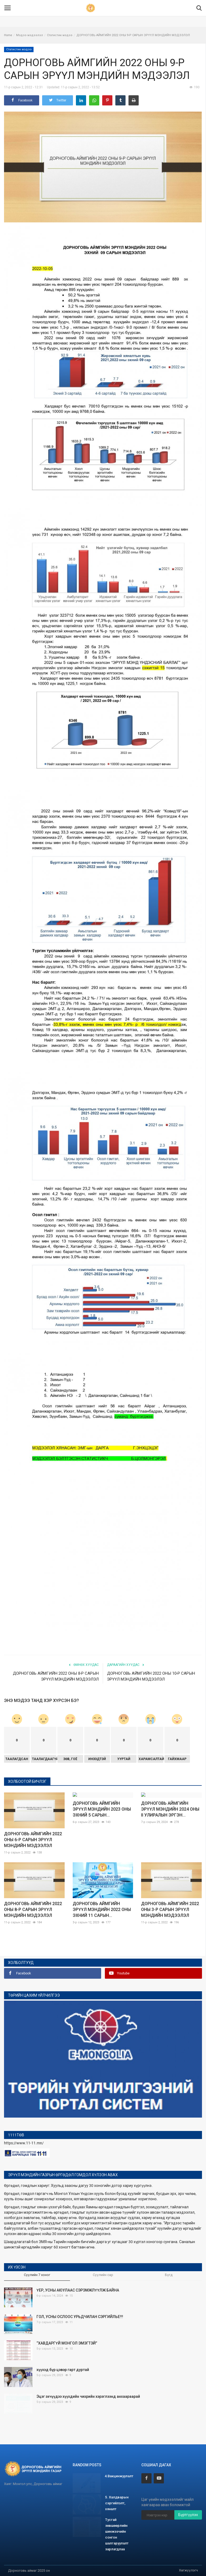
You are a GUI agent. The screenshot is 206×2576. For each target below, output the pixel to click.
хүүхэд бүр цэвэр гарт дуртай (62, 2370)
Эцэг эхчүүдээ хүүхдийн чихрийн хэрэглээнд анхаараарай (88, 2396)
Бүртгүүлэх (188, 2515)
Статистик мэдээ (59, 35)
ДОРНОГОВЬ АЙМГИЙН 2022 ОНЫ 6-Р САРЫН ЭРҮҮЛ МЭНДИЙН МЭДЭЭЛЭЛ (33, 1839)
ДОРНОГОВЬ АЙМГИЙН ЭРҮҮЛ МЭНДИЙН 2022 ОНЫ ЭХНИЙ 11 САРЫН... (102, 1909)
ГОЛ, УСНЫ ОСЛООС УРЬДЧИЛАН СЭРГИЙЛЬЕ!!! (79, 2317)
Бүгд (168, 2275)
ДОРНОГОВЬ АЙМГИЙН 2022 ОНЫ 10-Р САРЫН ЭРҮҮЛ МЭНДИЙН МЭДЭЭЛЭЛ (151, 1676)
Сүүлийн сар (103, 2275)
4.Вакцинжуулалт (119, 2476)
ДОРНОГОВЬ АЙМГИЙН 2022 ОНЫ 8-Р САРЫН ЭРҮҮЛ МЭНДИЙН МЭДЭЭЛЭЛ (56, 1676)
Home (8, 35)
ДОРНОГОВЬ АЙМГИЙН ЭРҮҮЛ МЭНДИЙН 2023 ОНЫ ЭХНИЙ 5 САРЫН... (102, 1839)
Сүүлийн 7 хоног (37, 2275)
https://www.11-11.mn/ (24, 2143)
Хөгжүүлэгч (188, 2570)
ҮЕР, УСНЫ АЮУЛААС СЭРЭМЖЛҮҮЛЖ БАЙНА (77, 2290)
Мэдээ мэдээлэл (29, 35)
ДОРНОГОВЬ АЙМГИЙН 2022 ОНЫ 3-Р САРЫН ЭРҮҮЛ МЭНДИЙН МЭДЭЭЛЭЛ (170, 1909)
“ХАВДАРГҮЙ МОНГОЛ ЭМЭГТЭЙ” (66, 2343)
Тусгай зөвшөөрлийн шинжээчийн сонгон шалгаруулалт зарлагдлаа (116, 2534)
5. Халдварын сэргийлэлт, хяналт (116, 2503)
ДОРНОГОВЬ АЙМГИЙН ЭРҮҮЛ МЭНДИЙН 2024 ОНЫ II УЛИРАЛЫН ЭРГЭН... (170, 1839)
